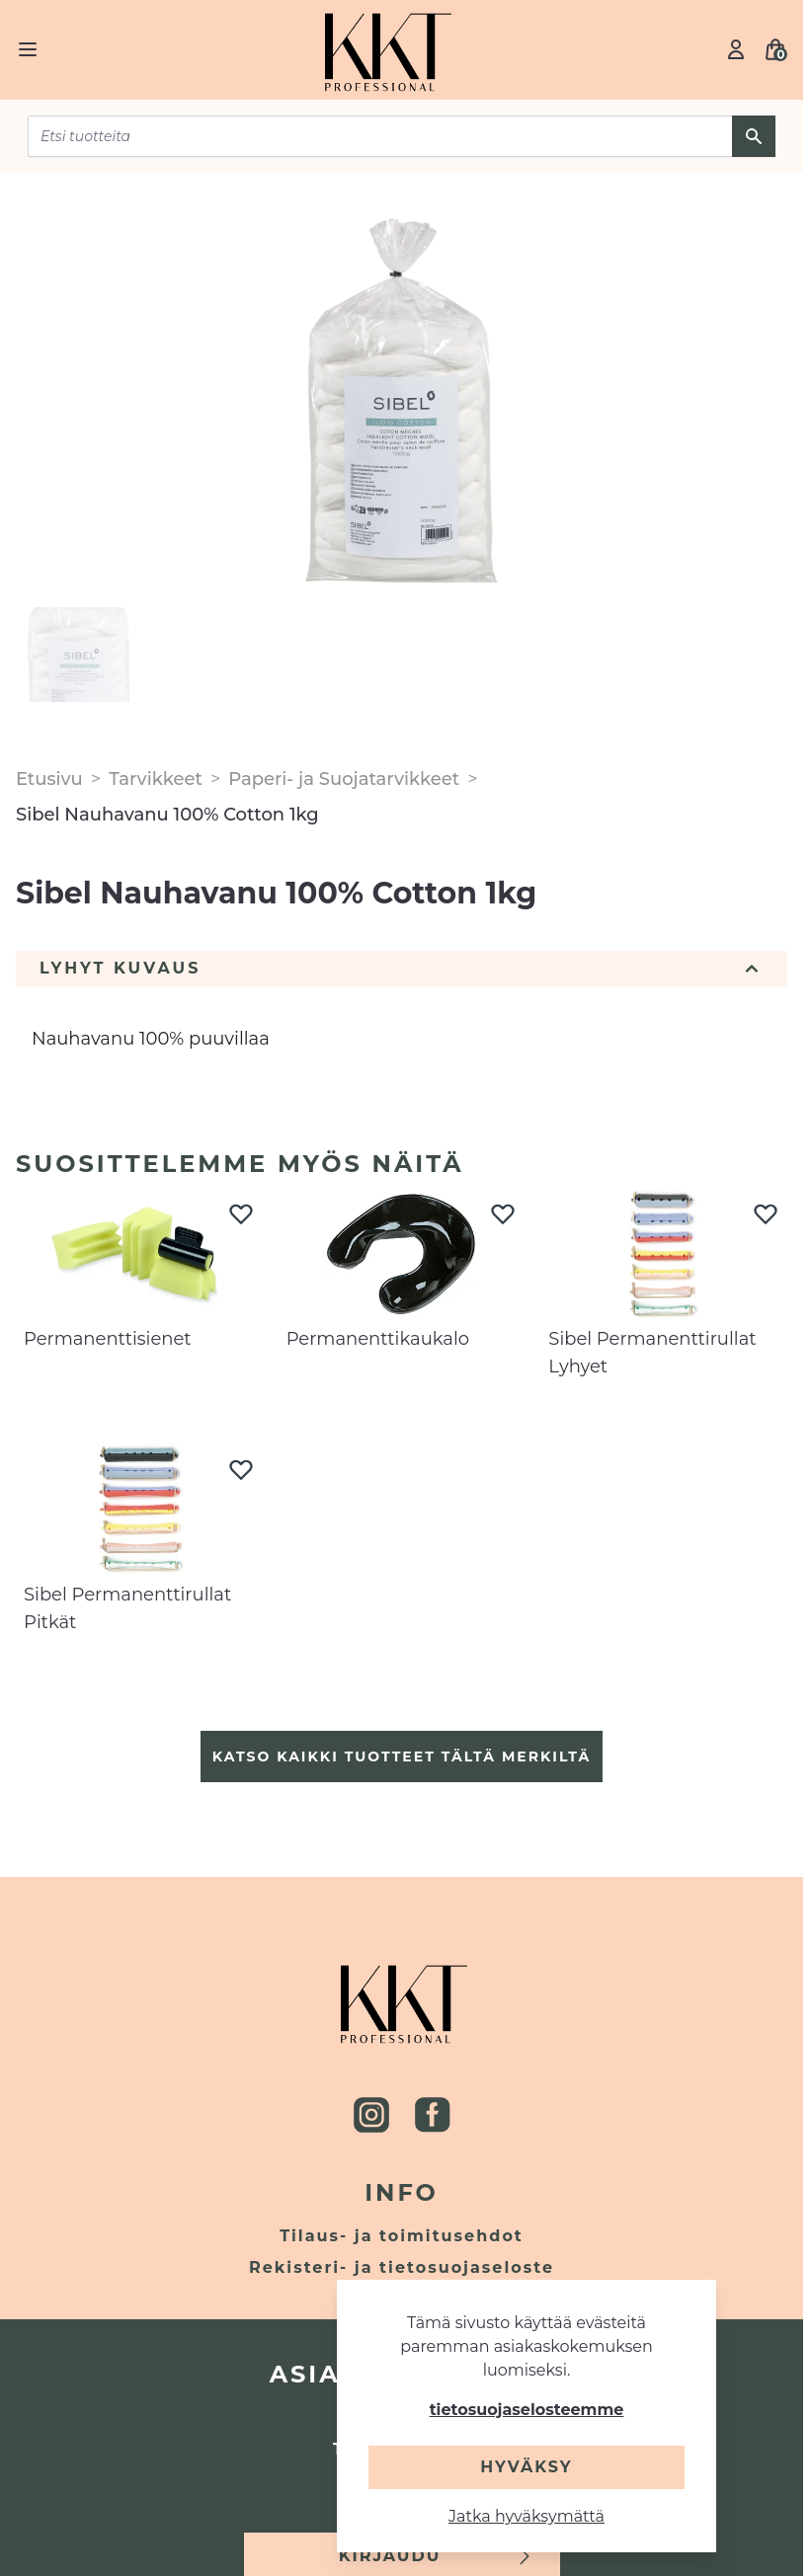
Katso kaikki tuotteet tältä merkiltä (401, 1756)
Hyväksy (526, 2467)
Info (402, 2192)
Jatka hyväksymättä (526, 2516)
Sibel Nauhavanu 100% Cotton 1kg (167, 814)
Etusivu (49, 779)
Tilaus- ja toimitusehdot (402, 2235)
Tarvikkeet (156, 779)
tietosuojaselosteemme (527, 2409)
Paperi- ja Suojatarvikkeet (343, 779)
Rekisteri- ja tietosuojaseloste (401, 2267)
